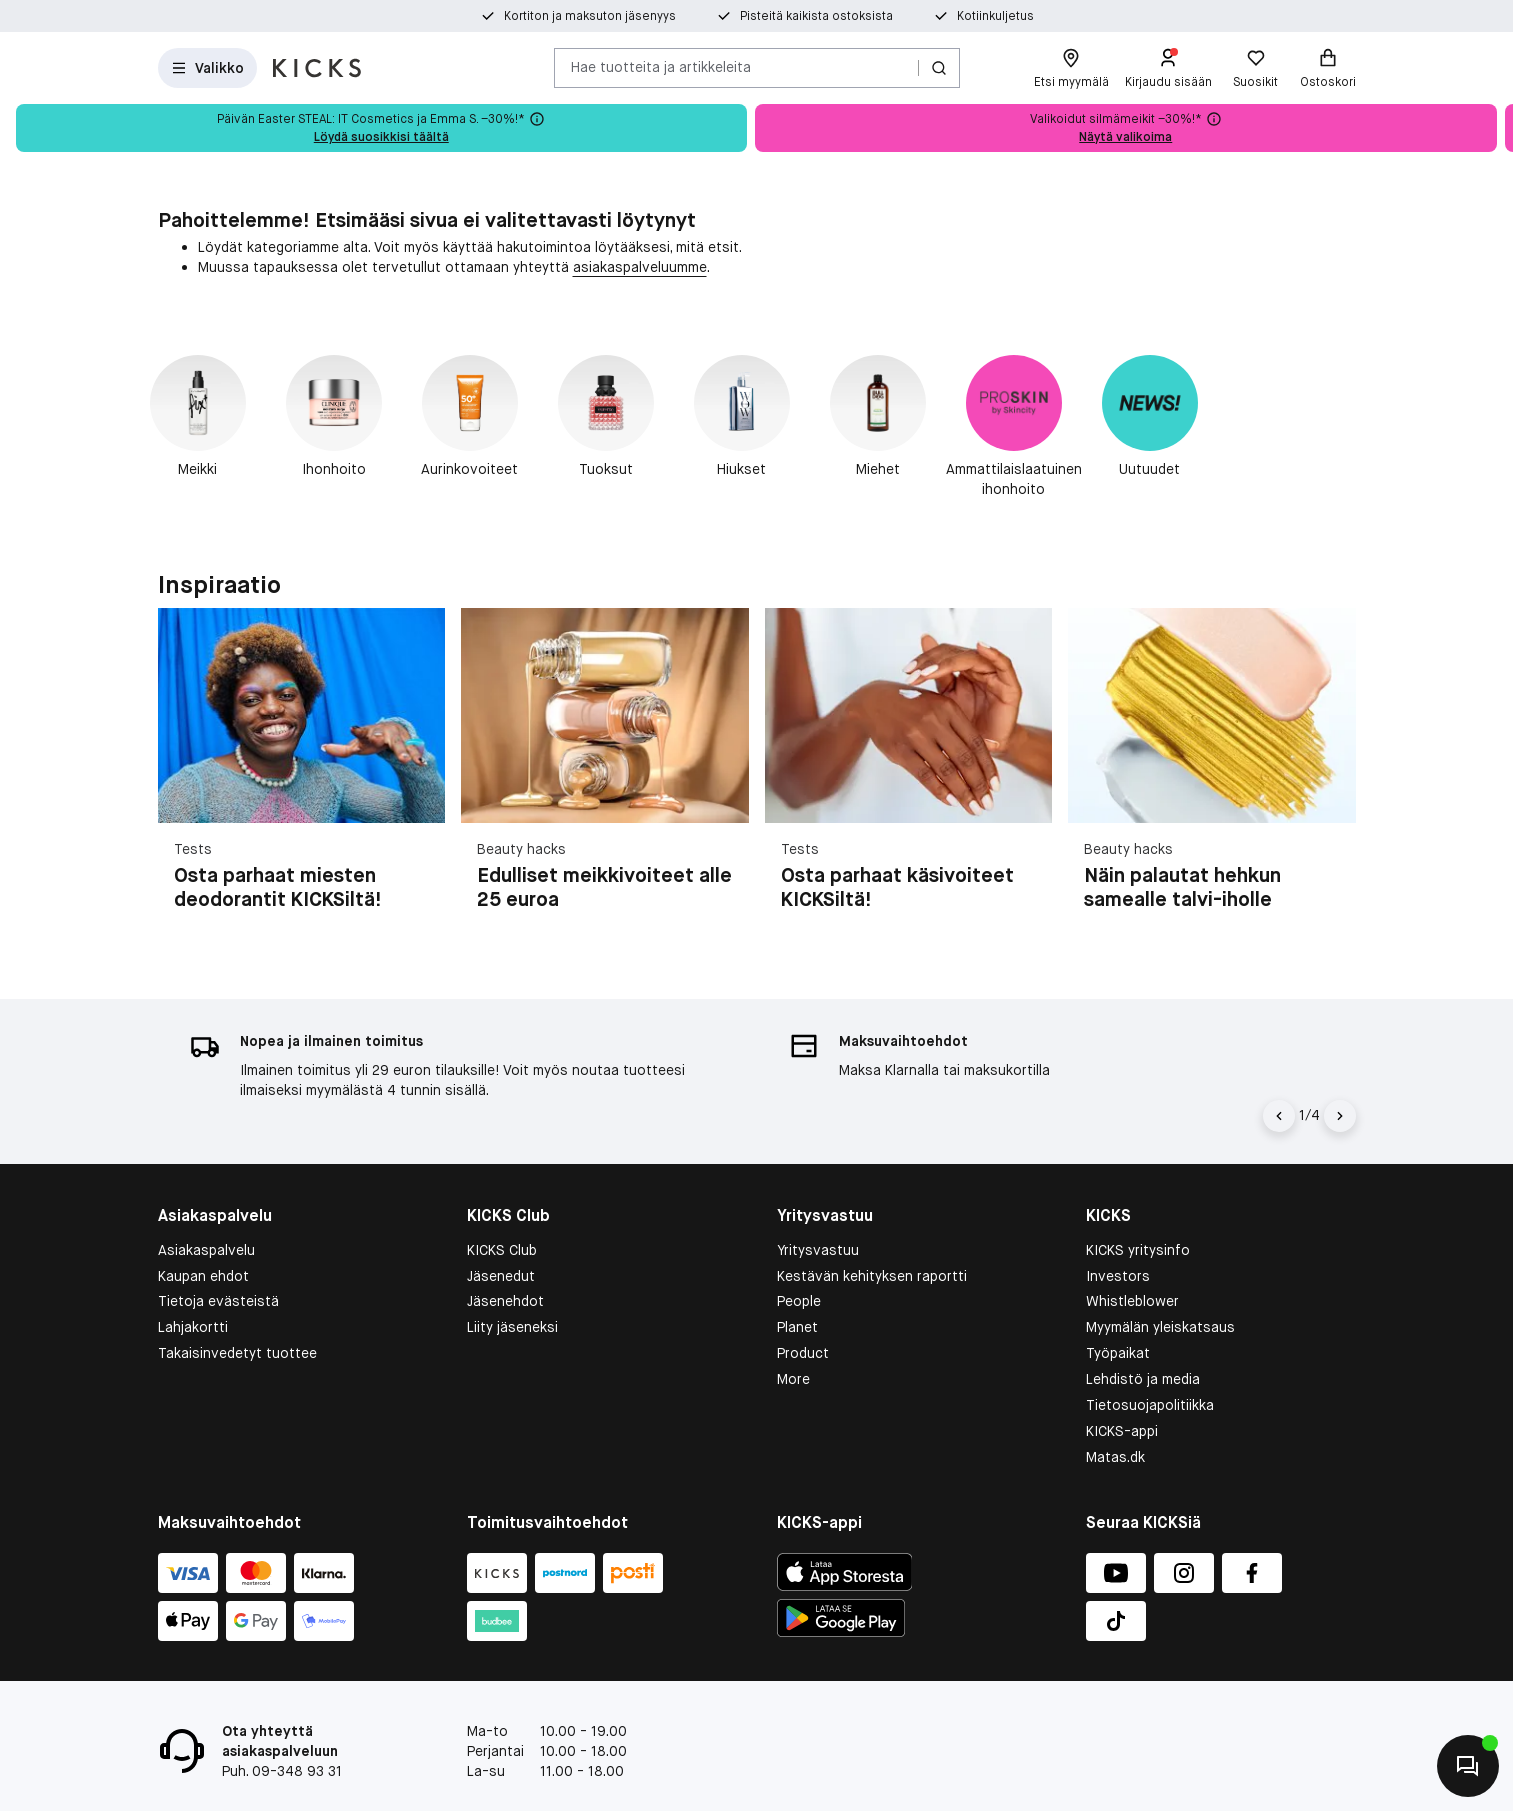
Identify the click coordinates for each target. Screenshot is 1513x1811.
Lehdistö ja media (1143, 1338)
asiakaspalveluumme (640, 267)
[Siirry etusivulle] (317, 68)
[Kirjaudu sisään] (1168, 68)
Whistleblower (1132, 1260)
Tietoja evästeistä (218, 1260)
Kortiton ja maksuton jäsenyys (590, 16)
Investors (1118, 1234)
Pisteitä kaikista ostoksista (816, 16)
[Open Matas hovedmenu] (207, 68)
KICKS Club (502, 1208)
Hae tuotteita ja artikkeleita (661, 67)
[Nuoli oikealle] (1340, 1074)
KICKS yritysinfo (1138, 1208)
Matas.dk (1115, 1416)
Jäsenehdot (505, 1260)
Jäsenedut (501, 1234)
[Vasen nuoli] (1279, 1074)
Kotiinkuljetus (995, 16)
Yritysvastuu (818, 1208)
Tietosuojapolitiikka (1150, 1364)
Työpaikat (1118, 1312)
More (793, 1338)
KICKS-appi (1122, 1390)
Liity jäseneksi (512, 1286)
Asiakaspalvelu (206, 1208)
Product (803, 1312)
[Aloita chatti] (1468, 1766)
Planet (797, 1286)
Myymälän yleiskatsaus (1160, 1286)
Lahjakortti (193, 1286)
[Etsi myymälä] (1071, 68)
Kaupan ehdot (203, 1234)
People (799, 1260)
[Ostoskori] (1328, 68)
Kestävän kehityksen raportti (872, 1234)
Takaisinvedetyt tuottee (237, 1312)
